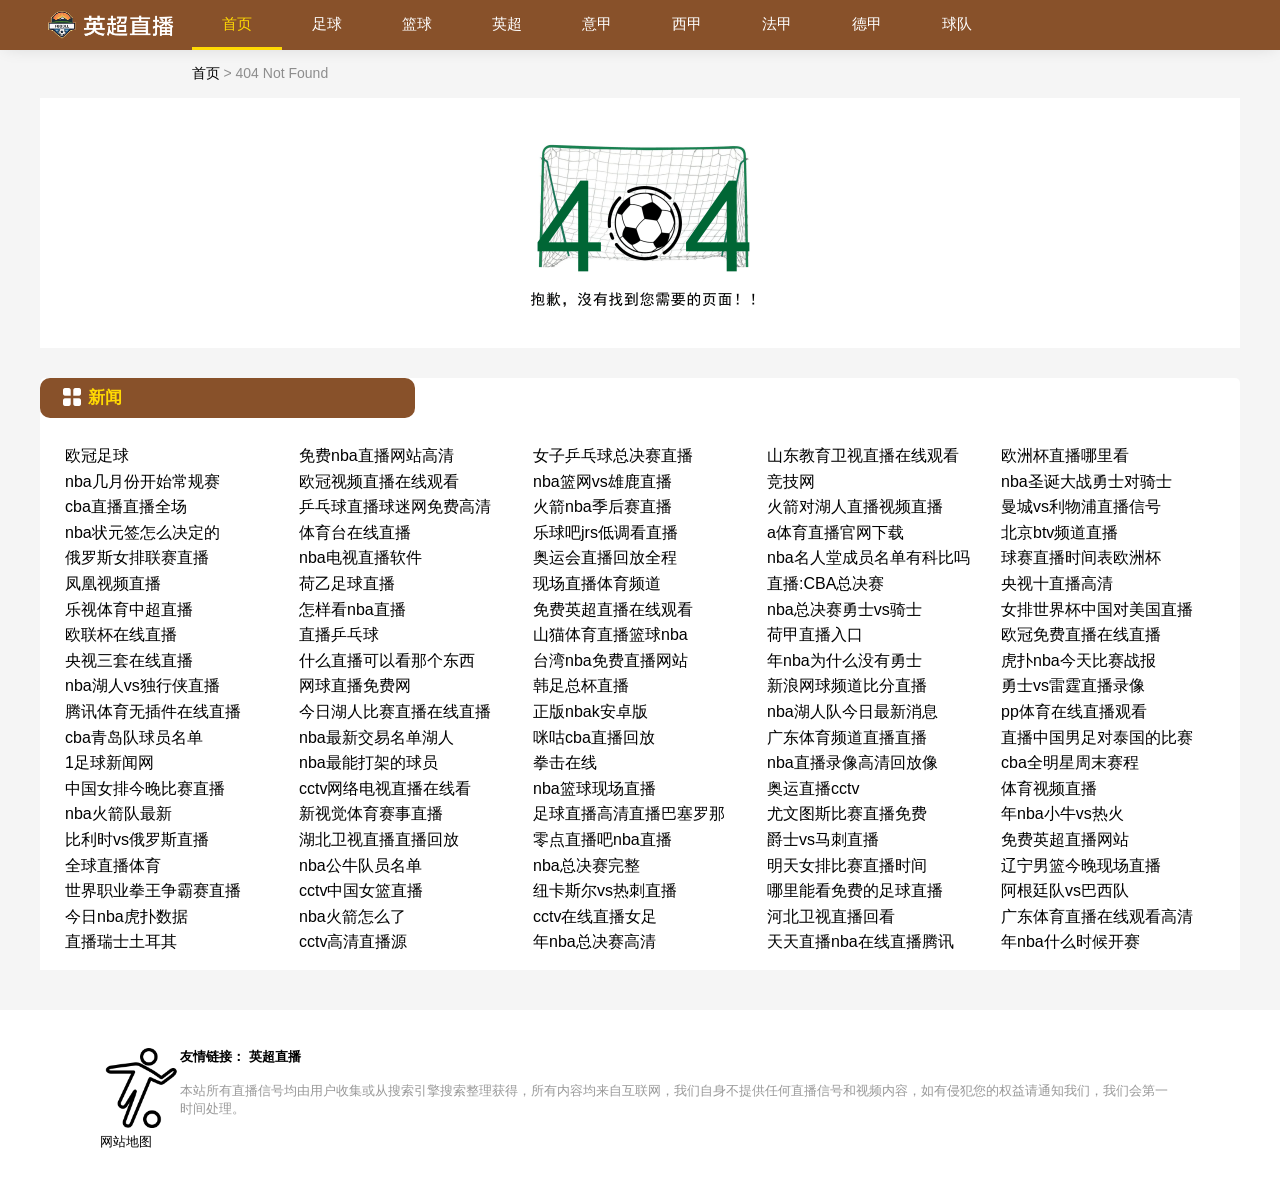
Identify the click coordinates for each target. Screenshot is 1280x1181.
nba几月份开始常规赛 (142, 481)
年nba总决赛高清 (594, 941)
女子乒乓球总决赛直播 (613, 455)
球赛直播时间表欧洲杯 (1081, 557)
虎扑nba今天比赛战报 (1078, 660)
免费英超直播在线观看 (613, 609)
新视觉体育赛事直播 (371, 813)
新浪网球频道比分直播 (847, 685)
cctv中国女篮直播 (361, 890)
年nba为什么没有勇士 (844, 660)
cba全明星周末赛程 (1070, 762)
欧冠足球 (97, 455)
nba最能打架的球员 (368, 762)
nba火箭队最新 (118, 813)
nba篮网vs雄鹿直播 (602, 481)
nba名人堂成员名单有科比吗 (868, 557)
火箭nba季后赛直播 (602, 506)
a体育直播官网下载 (835, 532)
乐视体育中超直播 (129, 609)
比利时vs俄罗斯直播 (137, 839)
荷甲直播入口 (815, 634)
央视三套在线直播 (129, 660)
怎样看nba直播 (352, 609)
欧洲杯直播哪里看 (1065, 455)
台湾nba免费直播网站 (610, 660)
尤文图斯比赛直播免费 (847, 813)
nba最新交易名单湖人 (376, 737)
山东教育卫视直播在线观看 (863, 455)
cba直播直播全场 (126, 506)
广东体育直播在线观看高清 (1097, 916)
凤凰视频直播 (113, 583)
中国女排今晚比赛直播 (145, 788)
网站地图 (126, 1141)
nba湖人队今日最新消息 (852, 711)
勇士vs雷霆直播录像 (1073, 685)
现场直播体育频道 (597, 583)
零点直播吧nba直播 (602, 839)
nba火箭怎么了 (352, 916)
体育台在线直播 (355, 532)
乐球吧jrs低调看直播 (605, 532)
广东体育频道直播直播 (847, 737)
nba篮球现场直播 (594, 788)
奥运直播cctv (813, 788)
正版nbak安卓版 (590, 711)
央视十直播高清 (1057, 583)
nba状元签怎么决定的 (142, 532)
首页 (237, 23)
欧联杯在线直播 (121, 634)
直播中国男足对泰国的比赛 (1097, 737)
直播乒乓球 (339, 634)
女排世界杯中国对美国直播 (1097, 609)
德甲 (867, 23)
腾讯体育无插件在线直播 (153, 711)
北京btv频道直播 (1059, 532)
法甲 (777, 23)
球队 (957, 23)
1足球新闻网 (109, 762)
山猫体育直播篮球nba (610, 634)
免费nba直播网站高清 (376, 455)
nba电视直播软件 (360, 557)
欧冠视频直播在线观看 (379, 481)
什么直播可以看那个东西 (387, 660)
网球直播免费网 (355, 685)
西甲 (687, 23)
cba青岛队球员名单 (134, 737)
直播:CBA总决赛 (825, 583)
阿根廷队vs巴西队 (1065, 890)
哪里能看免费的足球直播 (855, 890)
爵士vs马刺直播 (823, 839)
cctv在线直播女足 (595, 916)
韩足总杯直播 (581, 685)
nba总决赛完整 (586, 865)
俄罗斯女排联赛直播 (137, 557)
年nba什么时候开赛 (1070, 941)
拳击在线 (565, 762)
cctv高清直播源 (353, 941)
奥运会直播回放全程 (605, 557)
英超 (507, 23)
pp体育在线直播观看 (1074, 711)
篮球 (417, 23)
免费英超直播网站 (1065, 839)
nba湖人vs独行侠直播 (142, 685)
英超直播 (275, 1056)
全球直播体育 (113, 865)
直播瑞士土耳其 (121, 941)
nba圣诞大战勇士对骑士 (1086, 481)
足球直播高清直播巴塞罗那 (629, 813)
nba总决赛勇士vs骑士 (844, 609)
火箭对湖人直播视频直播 (855, 506)
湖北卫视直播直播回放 (379, 839)
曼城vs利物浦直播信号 (1081, 506)
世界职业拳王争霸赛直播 (153, 890)
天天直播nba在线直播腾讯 (860, 941)
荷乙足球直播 (347, 583)
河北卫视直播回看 (831, 916)
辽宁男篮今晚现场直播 (1081, 865)
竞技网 (791, 481)
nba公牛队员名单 (360, 865)
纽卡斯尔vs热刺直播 (605, 890)
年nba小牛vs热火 (1062, 813)
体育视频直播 (1049, 788)
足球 (327, 23)
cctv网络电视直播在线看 (385, 788)
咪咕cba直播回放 (594, 737)
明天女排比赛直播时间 (847, 865)
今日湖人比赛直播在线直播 (395, 711)
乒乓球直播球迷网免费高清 (395, 506)
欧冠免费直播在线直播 (1081, 634)
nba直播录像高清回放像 (852, 762)
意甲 (597, 23)
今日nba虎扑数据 (126, 916)
